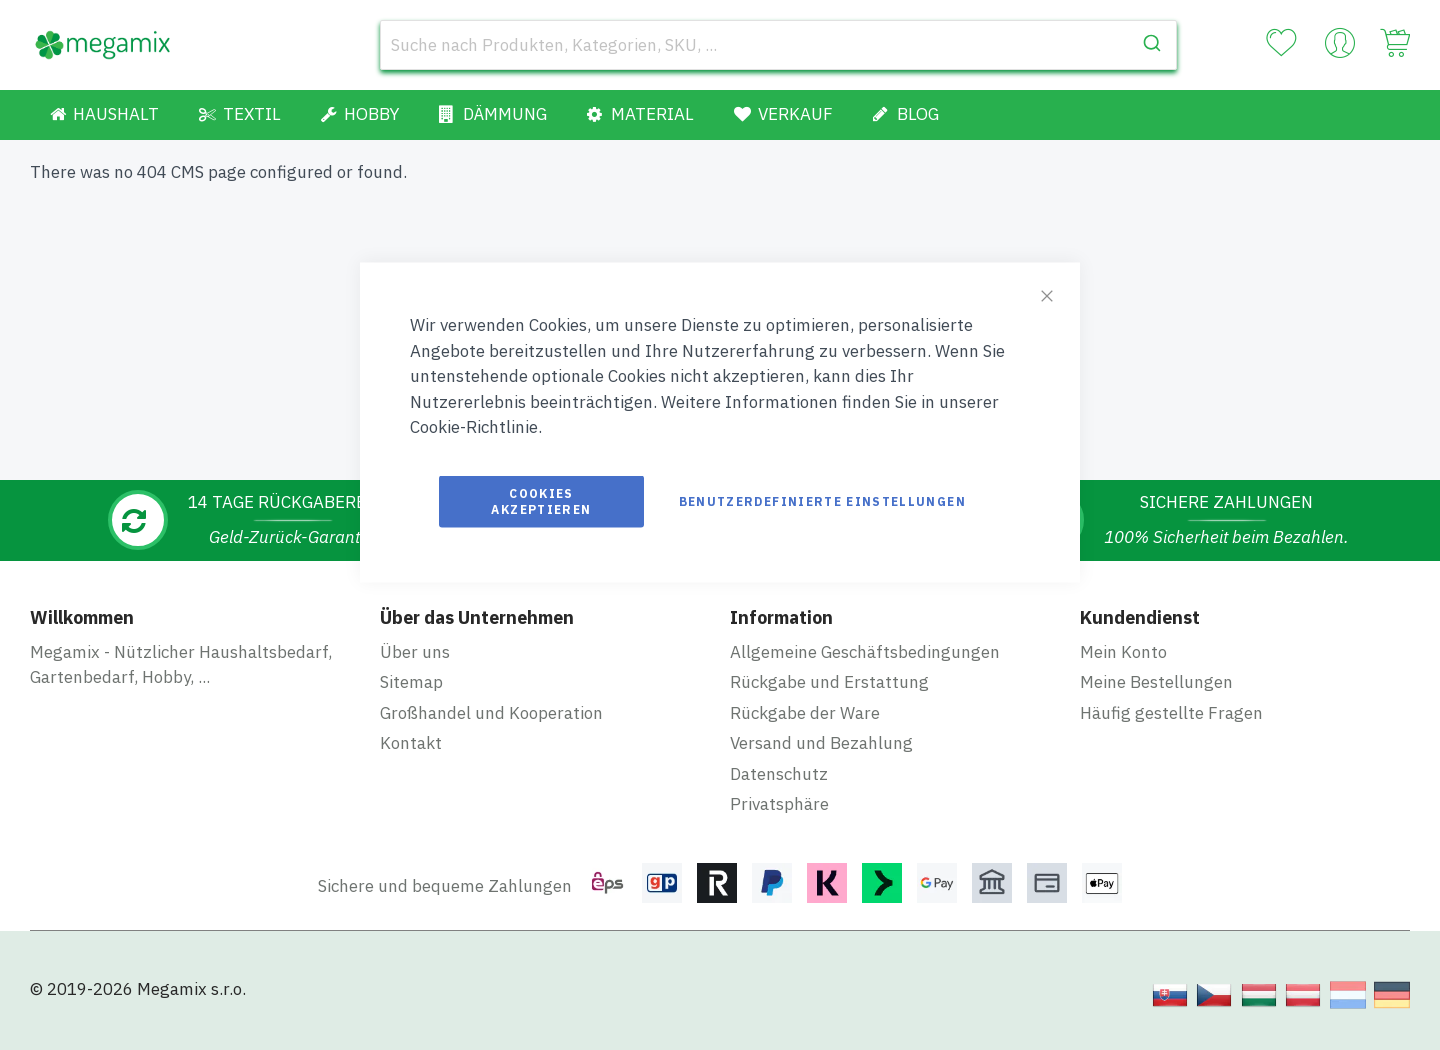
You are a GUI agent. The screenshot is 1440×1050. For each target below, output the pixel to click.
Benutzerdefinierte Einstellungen (822, 500)
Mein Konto (1123, 652)
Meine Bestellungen (1156, 682)
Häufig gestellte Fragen (1171, 713)
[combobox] (778, 45)
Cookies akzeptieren (541, 500)
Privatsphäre (779, 804)
